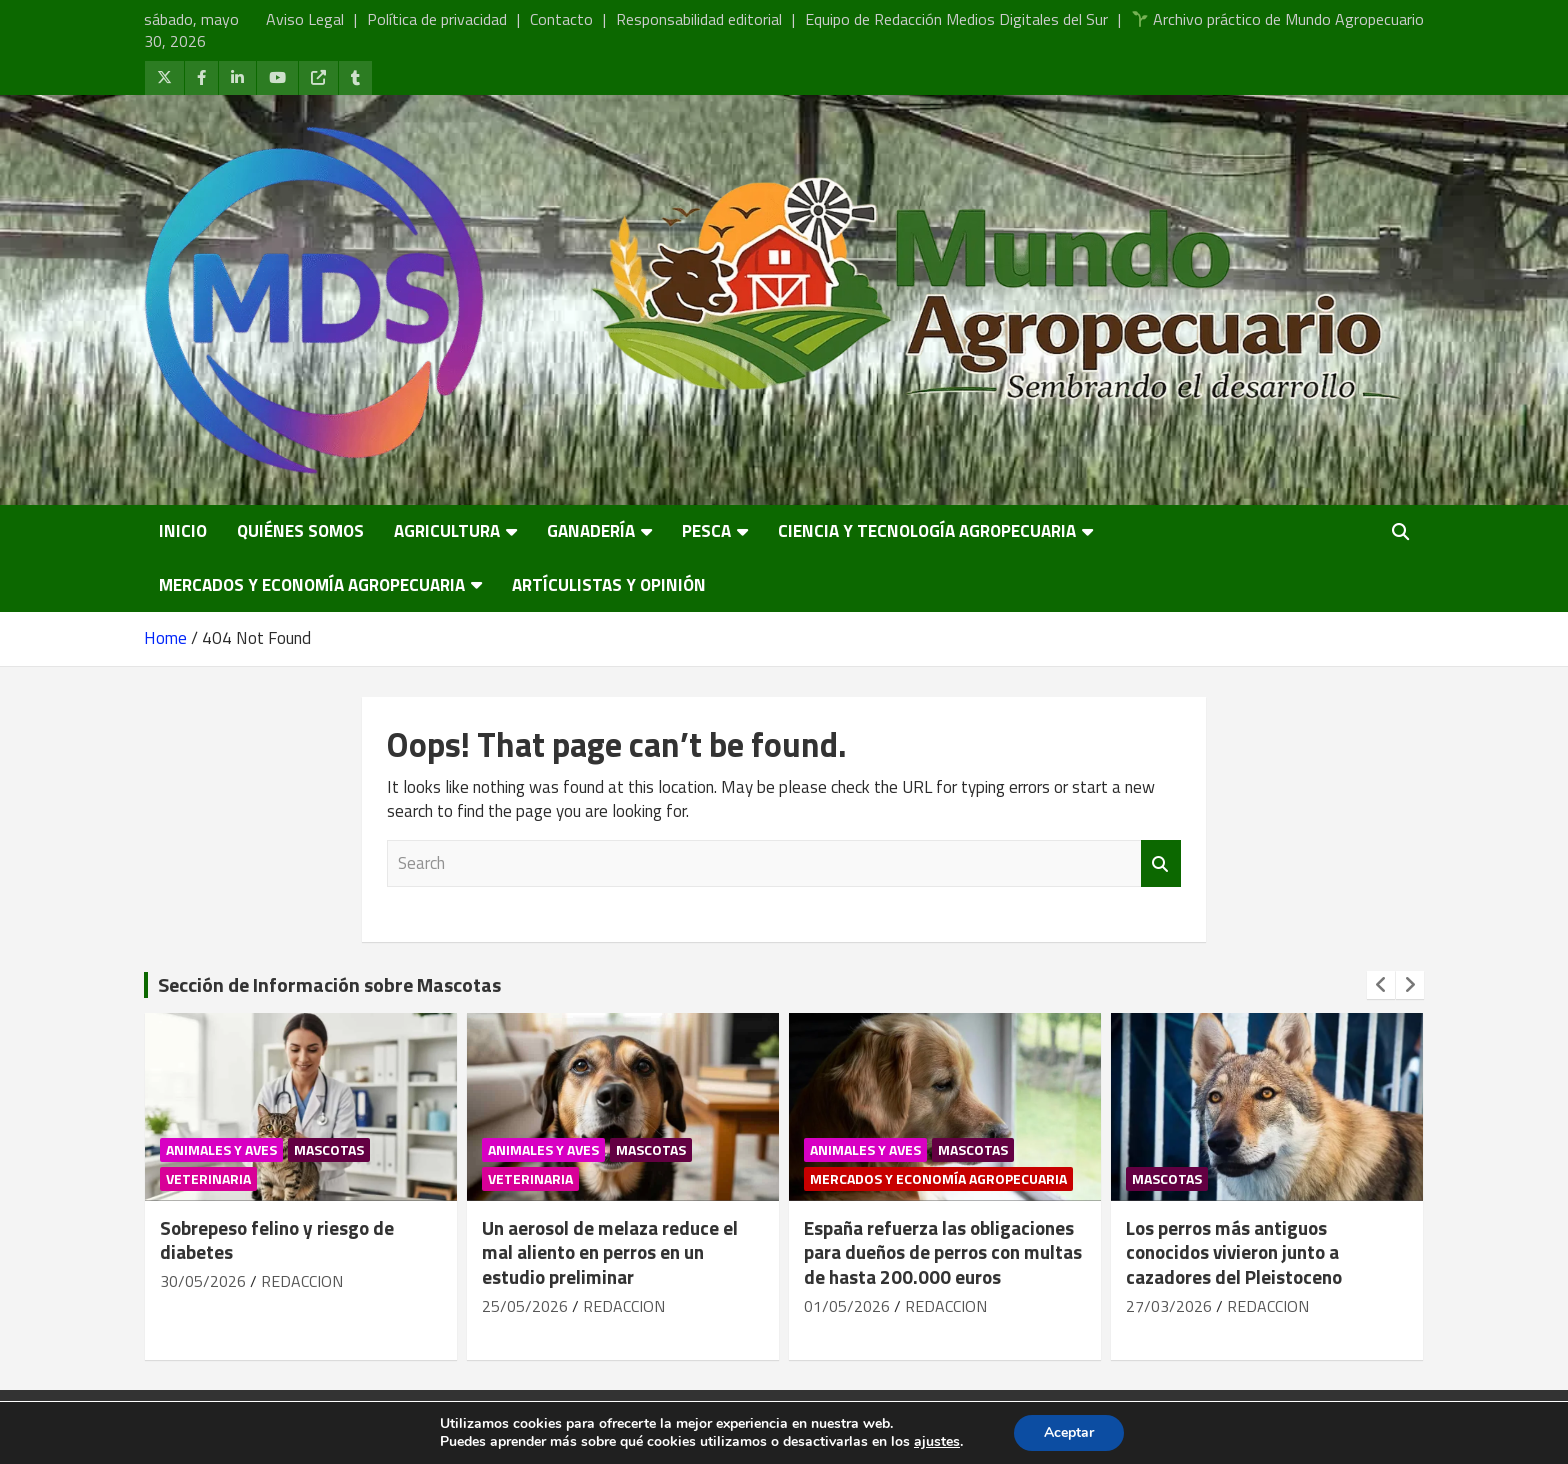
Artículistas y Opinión (609, 585)
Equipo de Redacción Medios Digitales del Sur (956, 19)
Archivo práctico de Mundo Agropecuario (1278, 19)
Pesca (706, 531)
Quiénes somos (300, 531)
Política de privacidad (437, 19)
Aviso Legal (305, 19)
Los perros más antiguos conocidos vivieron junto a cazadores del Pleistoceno (1234, 1252)
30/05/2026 (203, 1281)
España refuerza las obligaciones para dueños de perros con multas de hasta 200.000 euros (943, 1252)
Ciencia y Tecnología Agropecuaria (927, 531)
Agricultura (447, 531)
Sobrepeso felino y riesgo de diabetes (277, 1240)
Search (1161, 864)
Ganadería (591, 531)
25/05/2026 (525, 1306)
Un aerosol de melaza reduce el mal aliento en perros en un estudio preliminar (610, 1252)
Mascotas (329, 1149)
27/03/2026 (1169, 1306)
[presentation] (1381, 985)
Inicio (183, 531)
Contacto (561, 19)
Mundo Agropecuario (346, 1426)
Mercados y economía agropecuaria (312, 585)
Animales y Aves (221, 1149)
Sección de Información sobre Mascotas (329, 984)
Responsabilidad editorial (699, 19)
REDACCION (302, 1281)
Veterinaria (208, 1178)
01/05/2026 (847, 1306)
